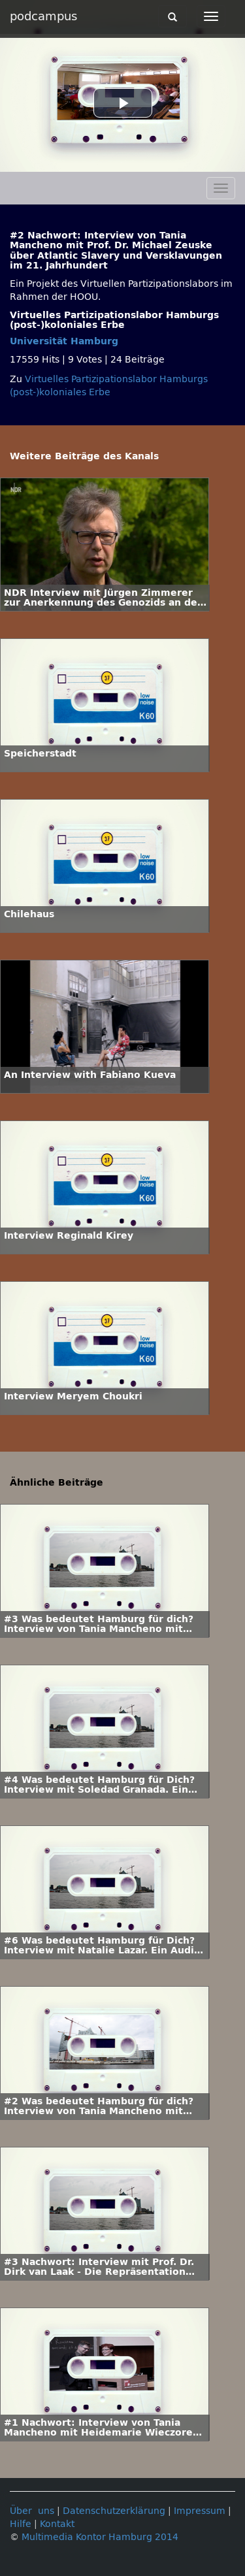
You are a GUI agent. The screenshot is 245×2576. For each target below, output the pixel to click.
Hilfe (20, 2524)
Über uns (32, 2511)
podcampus (43, 16)
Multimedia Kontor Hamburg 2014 (100, 2537)
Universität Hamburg (64, 341)
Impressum (199, 2511)
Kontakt (57, 2524)
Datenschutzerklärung (114, 2511)
